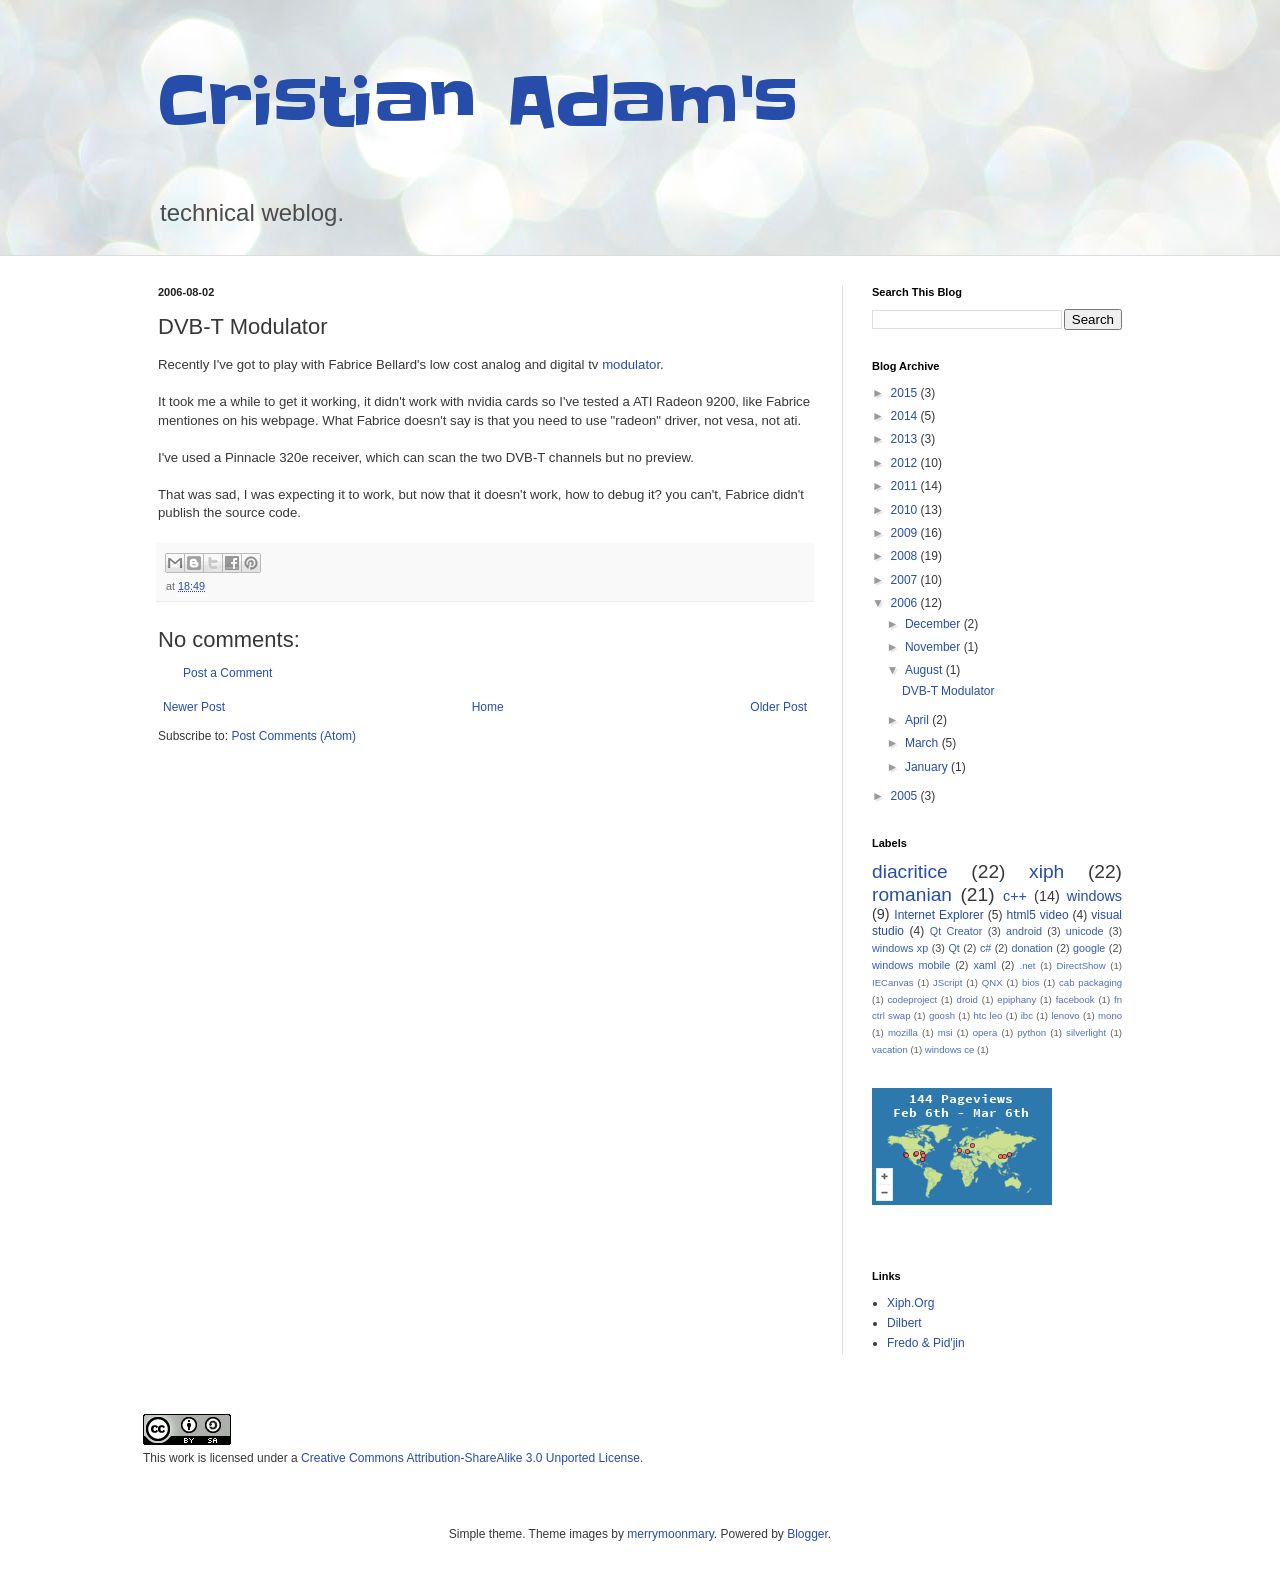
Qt (953, 948)
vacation (890, 1049)
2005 (906, 796)
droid (967, 999)
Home (488, 707)
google (1089, 948)
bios (1031, 982)
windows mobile (911, 965)
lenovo (1065, 1015)
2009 (906, 533)
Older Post (778, 707)
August (925, 670)
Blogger (807, 1534)
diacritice (910, 871)
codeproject (913, 999)
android (1024, 931)
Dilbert (904, 1323)
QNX (992, 982)
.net (1027, 965)
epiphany (1016, 999)
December (934, 624)
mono (1110, 1015)
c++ (1015, 896)
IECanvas (893, 982)
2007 (906, 580)
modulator (631, 364)
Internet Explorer (938, 915)
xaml (984, 965)
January (928, 767)
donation (1031, 948)
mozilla (903, 1032)
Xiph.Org (910, 1303)
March (923, 743)
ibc (1027, 1015)
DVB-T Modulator (948, 691)
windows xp (900, 948)
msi (945, 1032)
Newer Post (194, 707)
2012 (906, 463)
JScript (947, 982)
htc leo (987, 1015)
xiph (1046, 871)
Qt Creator (956, 931)
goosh (942, 1015)
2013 (906, 439)
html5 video (1037, 915)
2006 (906, 603)
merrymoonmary (670, 1534)
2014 (906, 416)
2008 (906, 556)
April (918, 720)
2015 (906, 393)
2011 (906, 486)
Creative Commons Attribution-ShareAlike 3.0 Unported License (470, 1458)
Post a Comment (227, 673)
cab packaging (1090, 982)
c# (985, 948)
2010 (906, 510)
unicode (1085, 931)
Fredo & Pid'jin (926, 1343)
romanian (912, 894)
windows (1094, 896)
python (1031, 1032)
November (934, 647)
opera (985, 1032)
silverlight (1086, 1032)
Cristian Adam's (478, 102)
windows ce (950, 1049)
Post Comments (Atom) (293, 736)
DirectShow (1081, 965)
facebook (1075, 999)
